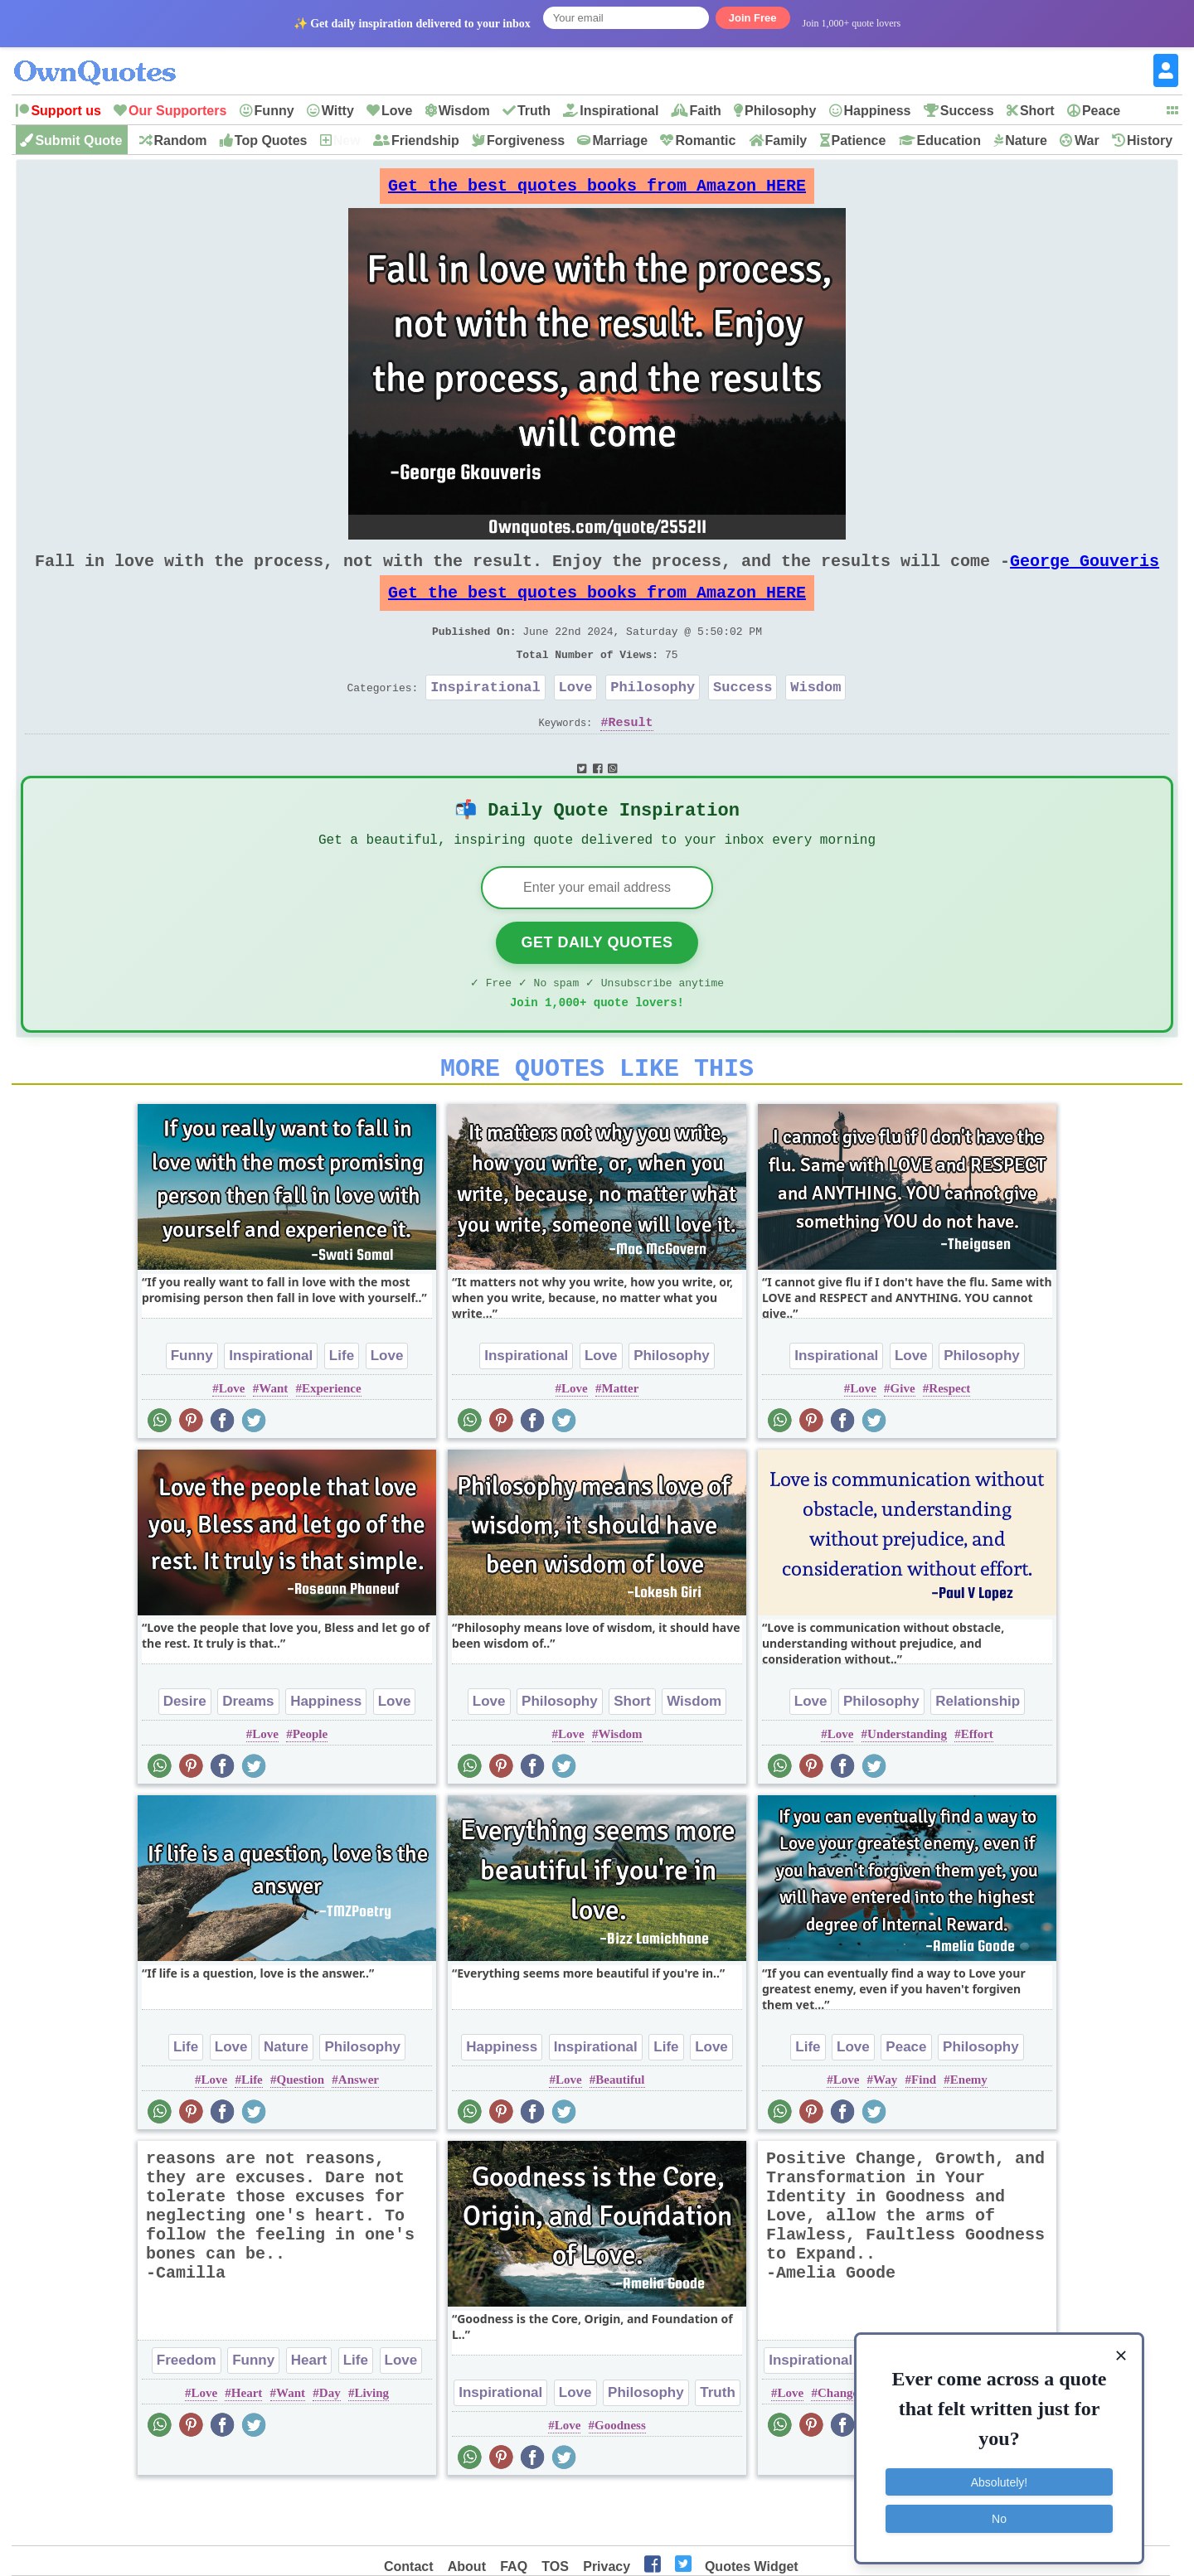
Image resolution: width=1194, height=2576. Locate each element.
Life (341, 1407)
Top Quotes (271, 140)
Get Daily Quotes (596, 984)
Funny (274, 111)
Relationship (977, 1752)
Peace (1101, 111)
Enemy (969, 2131)
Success (967, 111)
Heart (309, 2411)
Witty (338, 111)
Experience (332, 1439)
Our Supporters (177, 111)
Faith (705, 111)
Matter (619, 1439)
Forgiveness (526, 140)
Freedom (186, 2411)
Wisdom (464, 111)
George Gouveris (1084, 574)
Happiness (877, 111)
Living (371, 2444)
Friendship (425, 140)
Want (273, 1439)
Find (923, 2131)
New (347, 140)
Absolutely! (999, 2477)
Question (301, 2131)
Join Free (753, 18)
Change (838, 2444)
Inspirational (619, 111)
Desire (184, 1752)
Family (786, 140)
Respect (949, 1439)
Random (180, 140)
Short (1037, 111)
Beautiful (619, 2131)
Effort (977, 1785)
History (1149, 140)
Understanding (907, 1785)
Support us (65, 111)
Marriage (620, 140)
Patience (859, 140)
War (1087, 140)
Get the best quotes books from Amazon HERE (597, 190)
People (310, 1785)
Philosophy (780, 111)
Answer (358, 2131)
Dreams (248, 1752)
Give (903, 1439)
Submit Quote (78, 140)
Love (396, 111)
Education (949, 140)
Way (885, 2131)
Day (330, 2444)
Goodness (620, 2476)
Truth (534, 111)
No (999, 2513)
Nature (1026, 140)
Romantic (705, 140)
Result (631, 755)
